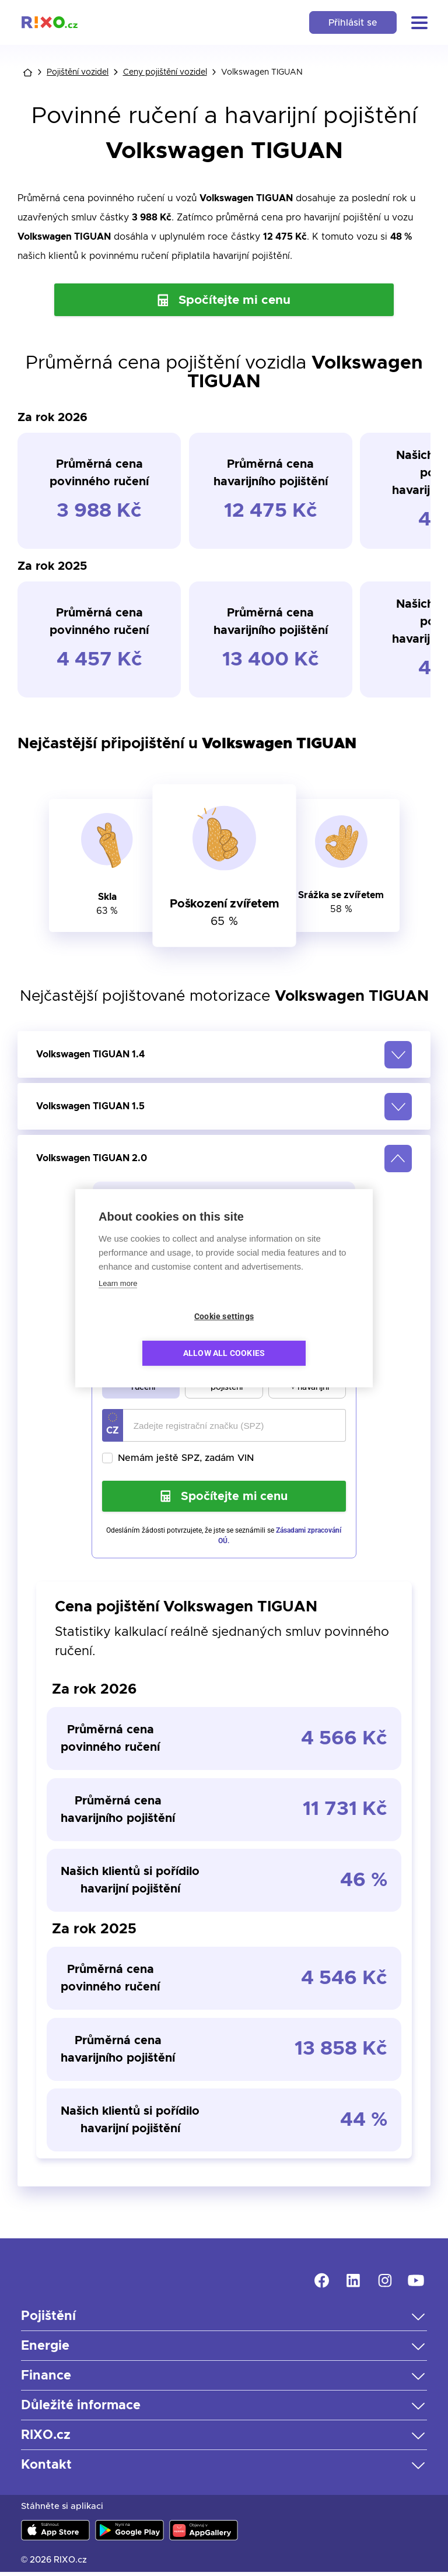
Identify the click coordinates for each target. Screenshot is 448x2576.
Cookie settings (157, 1335)
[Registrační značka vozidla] (234, 1426)
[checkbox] (224, 1459)
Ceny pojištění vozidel (165, 72)
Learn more (118, 1301)
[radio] (114, 1376)
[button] (419, 22)
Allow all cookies (291, 1335)
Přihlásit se (352, 22)
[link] (50, 22)
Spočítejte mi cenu (224, 300)
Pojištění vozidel (77, 72)
